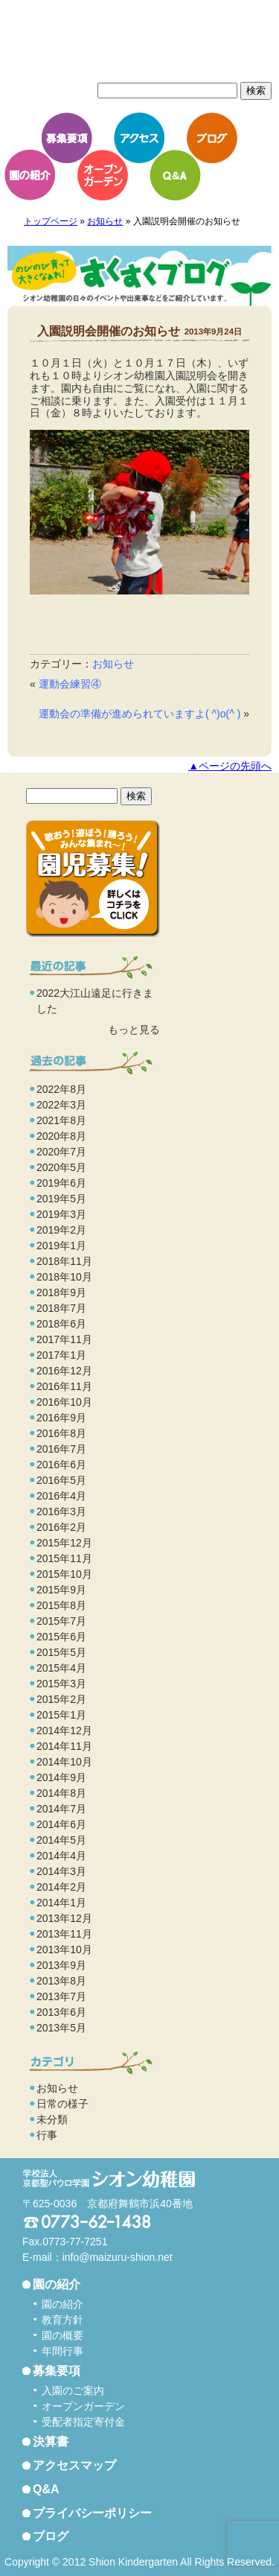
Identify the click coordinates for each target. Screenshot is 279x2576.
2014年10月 (64, 1762)
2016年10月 (64, 1402)
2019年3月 (61, 1214)
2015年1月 (61, 1715)
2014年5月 (61, 1840)
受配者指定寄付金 (83, 2422)
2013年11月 (64, 1934)
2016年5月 (61, 1480)
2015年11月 (64, 1558)
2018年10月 (64, 1277)
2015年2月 (61, 1699)
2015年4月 (61, 1668)
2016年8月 (61, 1433)
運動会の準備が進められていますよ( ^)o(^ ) (139, 714)
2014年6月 (61, 1824)
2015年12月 (64, 1543)
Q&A (175, 175)
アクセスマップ (74, 2465)
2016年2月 (61, 1527)
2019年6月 (61, 1183)
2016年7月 (61, 1449)
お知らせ (105, 221)
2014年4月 (61, 1856)
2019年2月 (61, 1230)
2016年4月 (61, 1496)
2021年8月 (61, 1120)
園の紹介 (30, 175)
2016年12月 (64, 1371)
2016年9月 (61, 1418)
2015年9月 (61, 1590)
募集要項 (67, 138)
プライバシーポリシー (92, 2513)
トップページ (50, 221)
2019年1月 (61, 1245)
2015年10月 (64, 1574)
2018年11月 (64, 1261)
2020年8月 (61, 1136)
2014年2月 (61, 1887)
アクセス (139, 138)
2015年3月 (61, 1684)
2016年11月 (64, 1386)
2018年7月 (61, 1308)
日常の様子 (62, 2104)
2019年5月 (61, 1199)
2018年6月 (61, 1324)
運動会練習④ (70, 684)
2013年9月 (61, 1965)
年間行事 (62, 2351)
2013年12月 (64, 1918)
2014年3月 (61, 1871)
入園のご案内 (73, 2390)
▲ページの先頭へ (230, 766)
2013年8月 (61, 1981)
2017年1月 (61, 1355)
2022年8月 (61, 1089)
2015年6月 (61, 1637)
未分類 (52, 2119)
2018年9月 (61, 1292)
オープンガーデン (103, 175)
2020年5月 (61, 1167)
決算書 (50, 2441)
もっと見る (134, 1029)
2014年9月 (61, 1777)
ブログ (212, 138)
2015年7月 (61, 1621)
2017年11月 (64, 1339)
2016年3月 (61, 1511)
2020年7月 (61, 1152)
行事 (46, 2135)
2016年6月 (61, 1465)
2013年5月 (61, 2028)
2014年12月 (64, 1730)
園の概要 (62, 2335)
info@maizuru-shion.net (117, 2257)
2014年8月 (61, 1793)
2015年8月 (61, 1605)
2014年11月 (64, 1746)
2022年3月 (61, 1105)
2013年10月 (64, 1949)
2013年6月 (61, 2012)
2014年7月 (61, 1809)
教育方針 (62, 2320)
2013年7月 (61, 1996)
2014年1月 (61, 1903)
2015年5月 (61, 1652)
